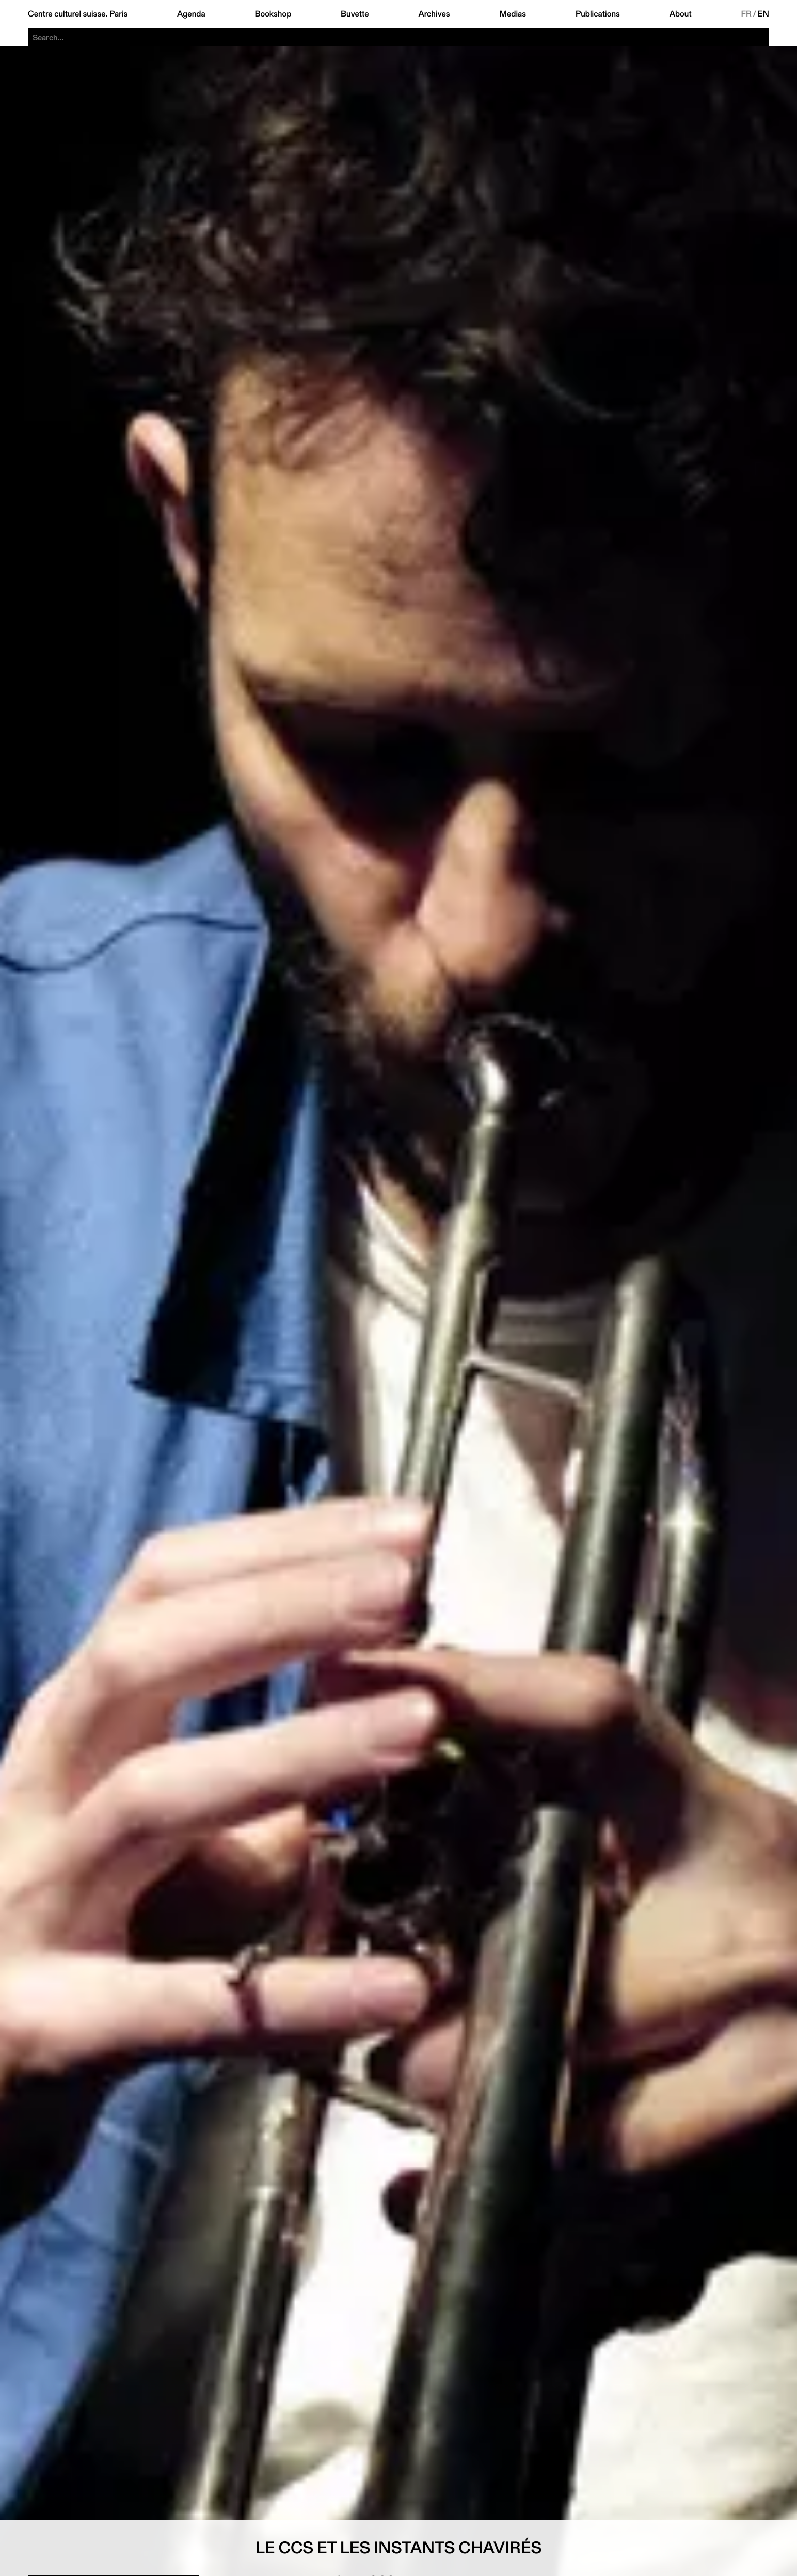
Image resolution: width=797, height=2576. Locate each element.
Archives (434, 14)
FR (746, 14)
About (681, 14)
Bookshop (272, 14)
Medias (512, 14)
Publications (598, 14)
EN (763, 14)
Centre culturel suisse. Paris (77, 14)
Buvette (355, 14)
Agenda (191, 14)
